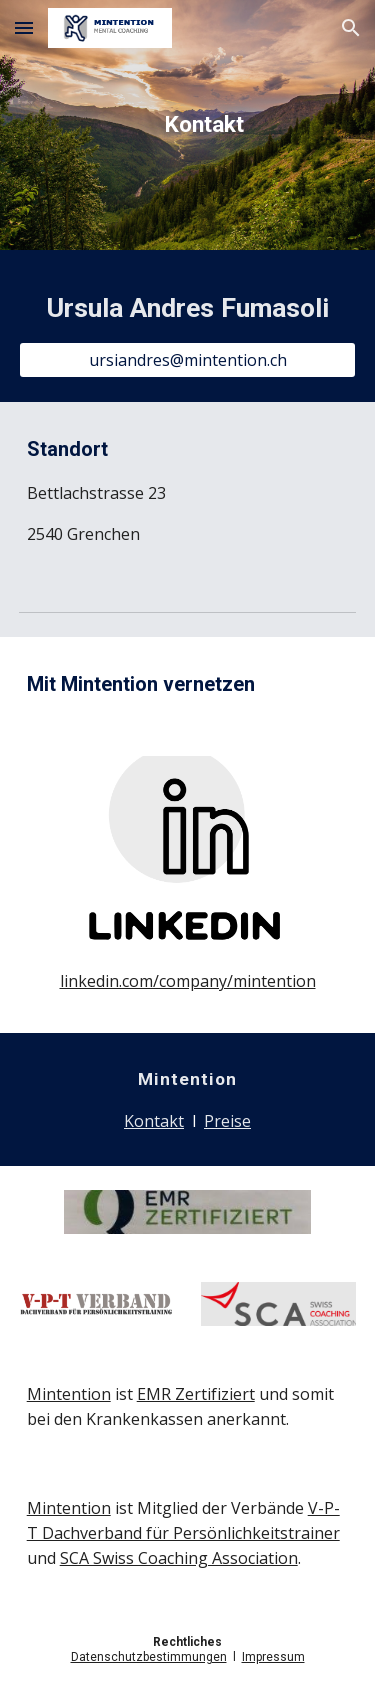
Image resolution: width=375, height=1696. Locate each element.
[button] (24, 27)
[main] (188, 124)
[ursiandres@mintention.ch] (188, 360)
